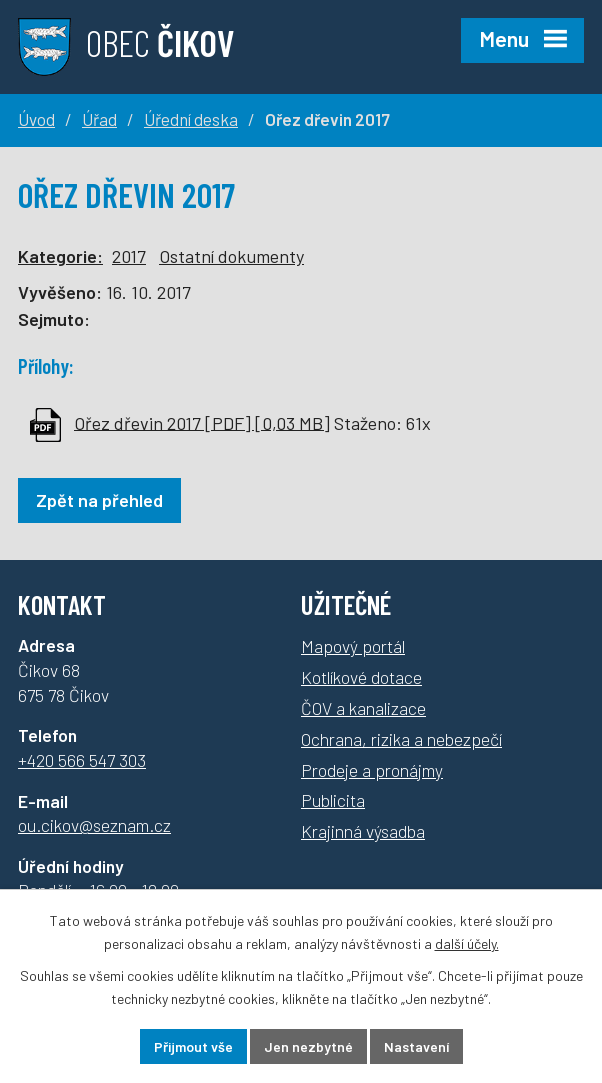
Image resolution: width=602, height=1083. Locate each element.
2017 (129, 256)
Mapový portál (353, 646)
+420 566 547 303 (82, 760)
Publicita (333, 800)
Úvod (36, 119)
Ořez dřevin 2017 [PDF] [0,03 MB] (202, 422)
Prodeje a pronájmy (372, 770)
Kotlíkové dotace (361, 677)
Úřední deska (191, 119)
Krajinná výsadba (363, 831)
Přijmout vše (193, 1046)
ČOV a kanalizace (363, 708)
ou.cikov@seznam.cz (94, 825)
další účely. (467, 943)
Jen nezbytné (308, 1046)
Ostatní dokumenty (231, 256)
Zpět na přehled (99, 500)
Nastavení (416, 1046)
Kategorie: (60, 256)
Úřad (99, 119)
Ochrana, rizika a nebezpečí (401, 739)
